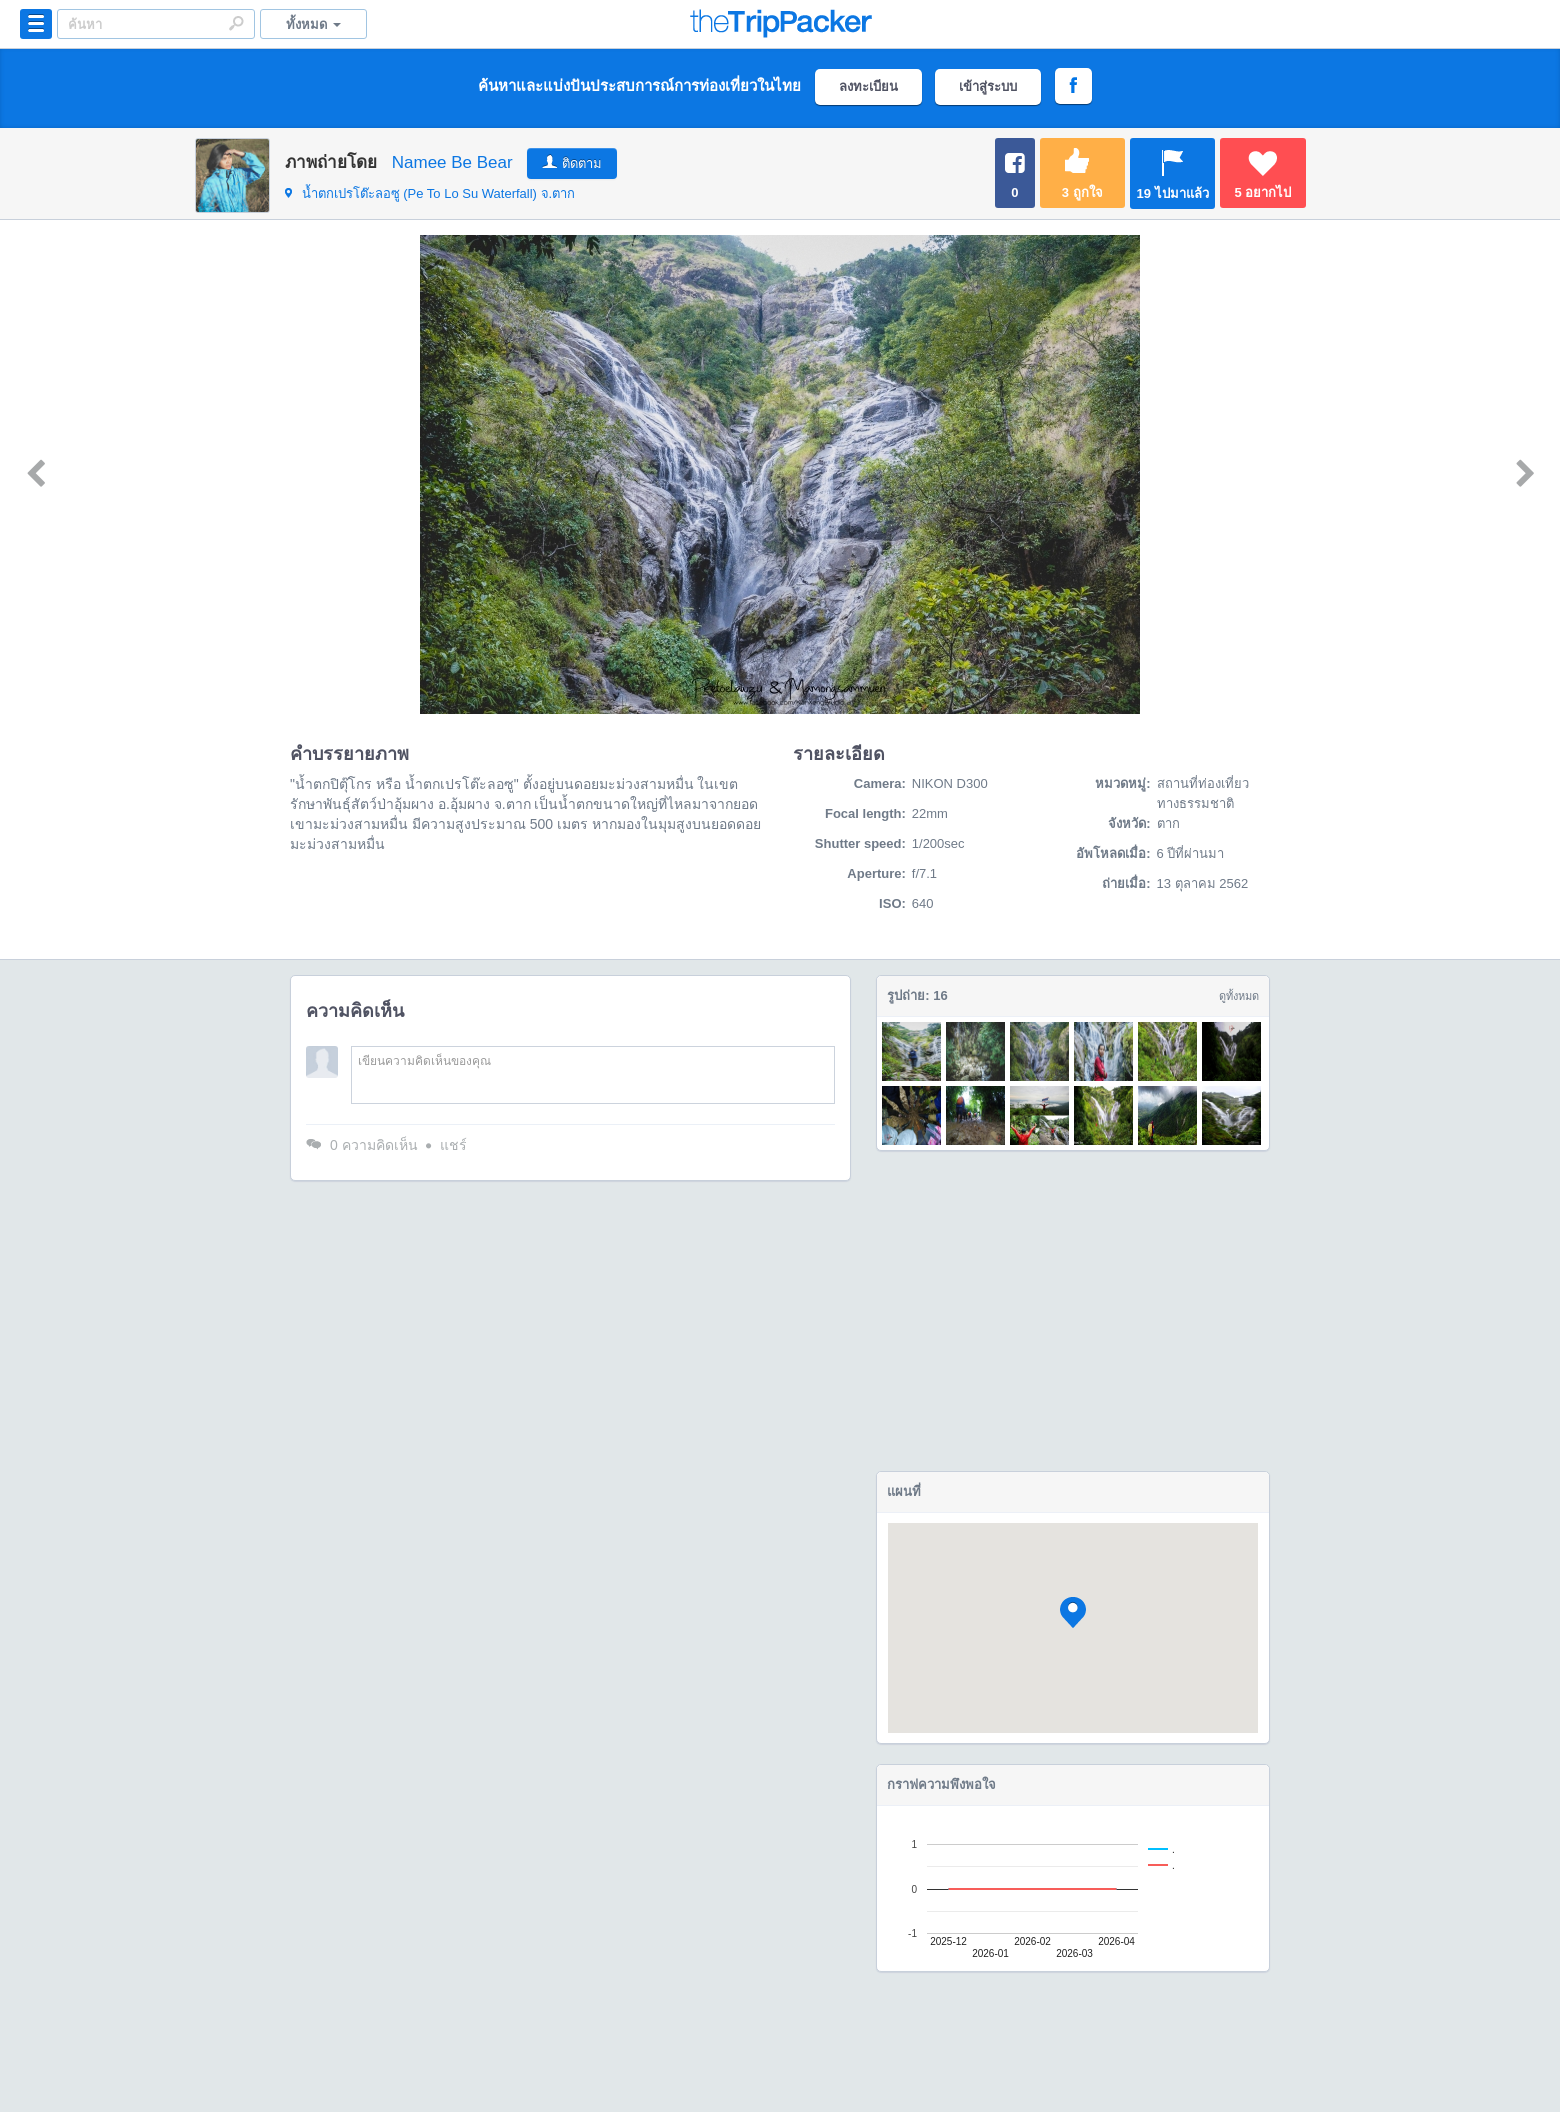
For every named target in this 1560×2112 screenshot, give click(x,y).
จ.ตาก (430, 193)
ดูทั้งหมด (1239, 996)
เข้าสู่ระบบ (988, 86)
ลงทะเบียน (868, 86)
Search (236, 23)
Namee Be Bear (452, 162)
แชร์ (453, 1145)
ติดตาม (582, 163)
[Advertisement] (1073, 1311)
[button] (1073, 1612)
